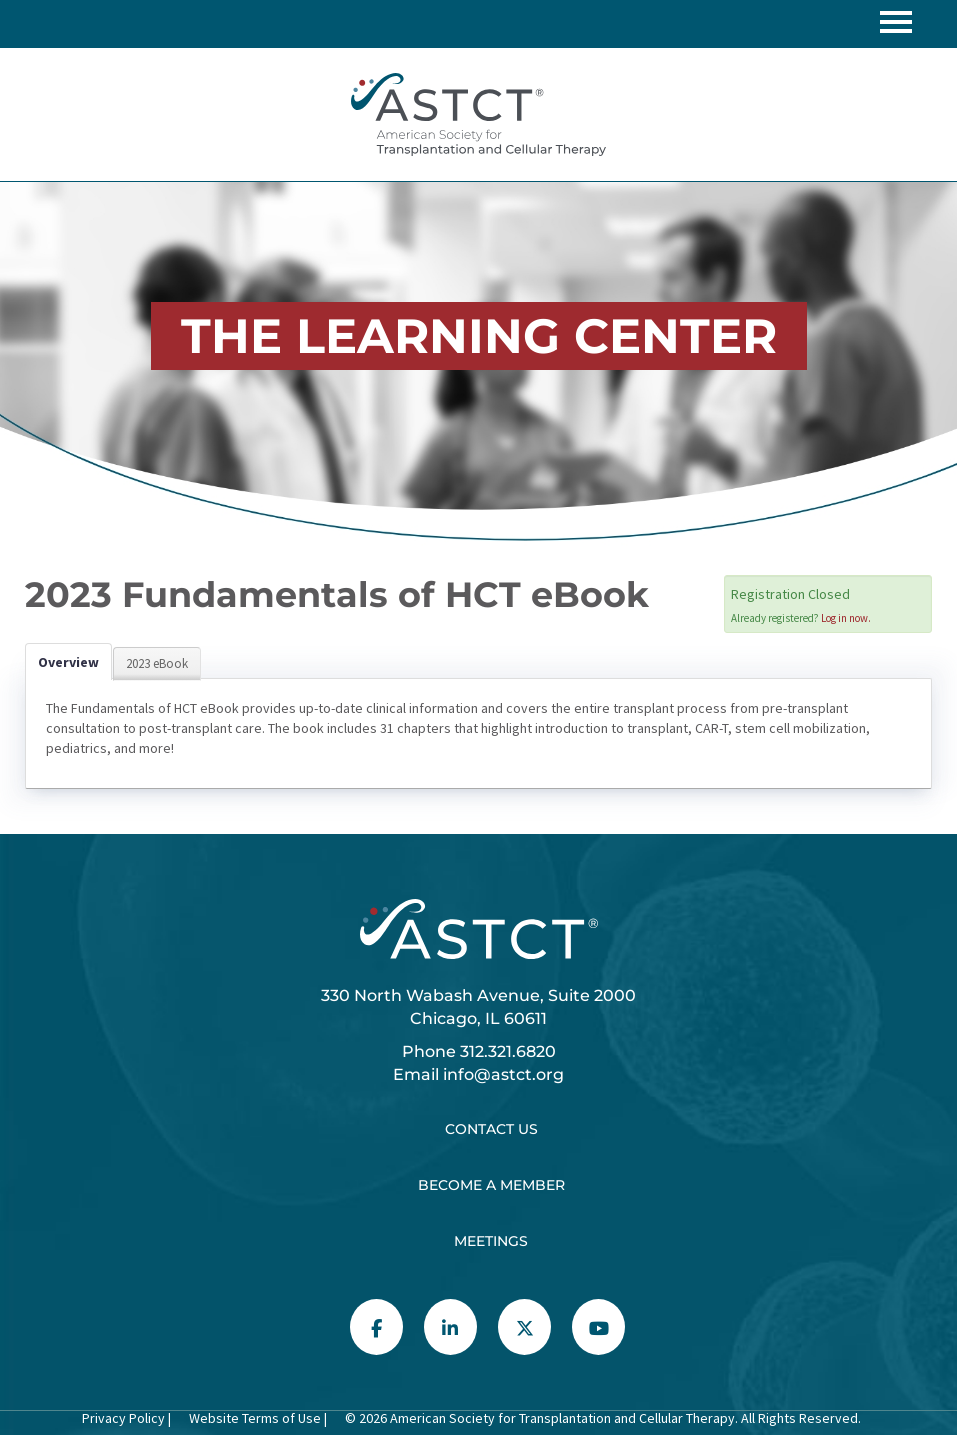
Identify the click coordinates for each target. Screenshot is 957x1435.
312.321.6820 (508, 1051)
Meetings (491, 1241)
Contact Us (491, 1129)
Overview (68, 662)
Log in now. (846, 618)
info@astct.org (503, 1074)
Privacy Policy (123, 1418)
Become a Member (491, 1185)
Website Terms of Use (253, 1418)
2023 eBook (157, 663)
